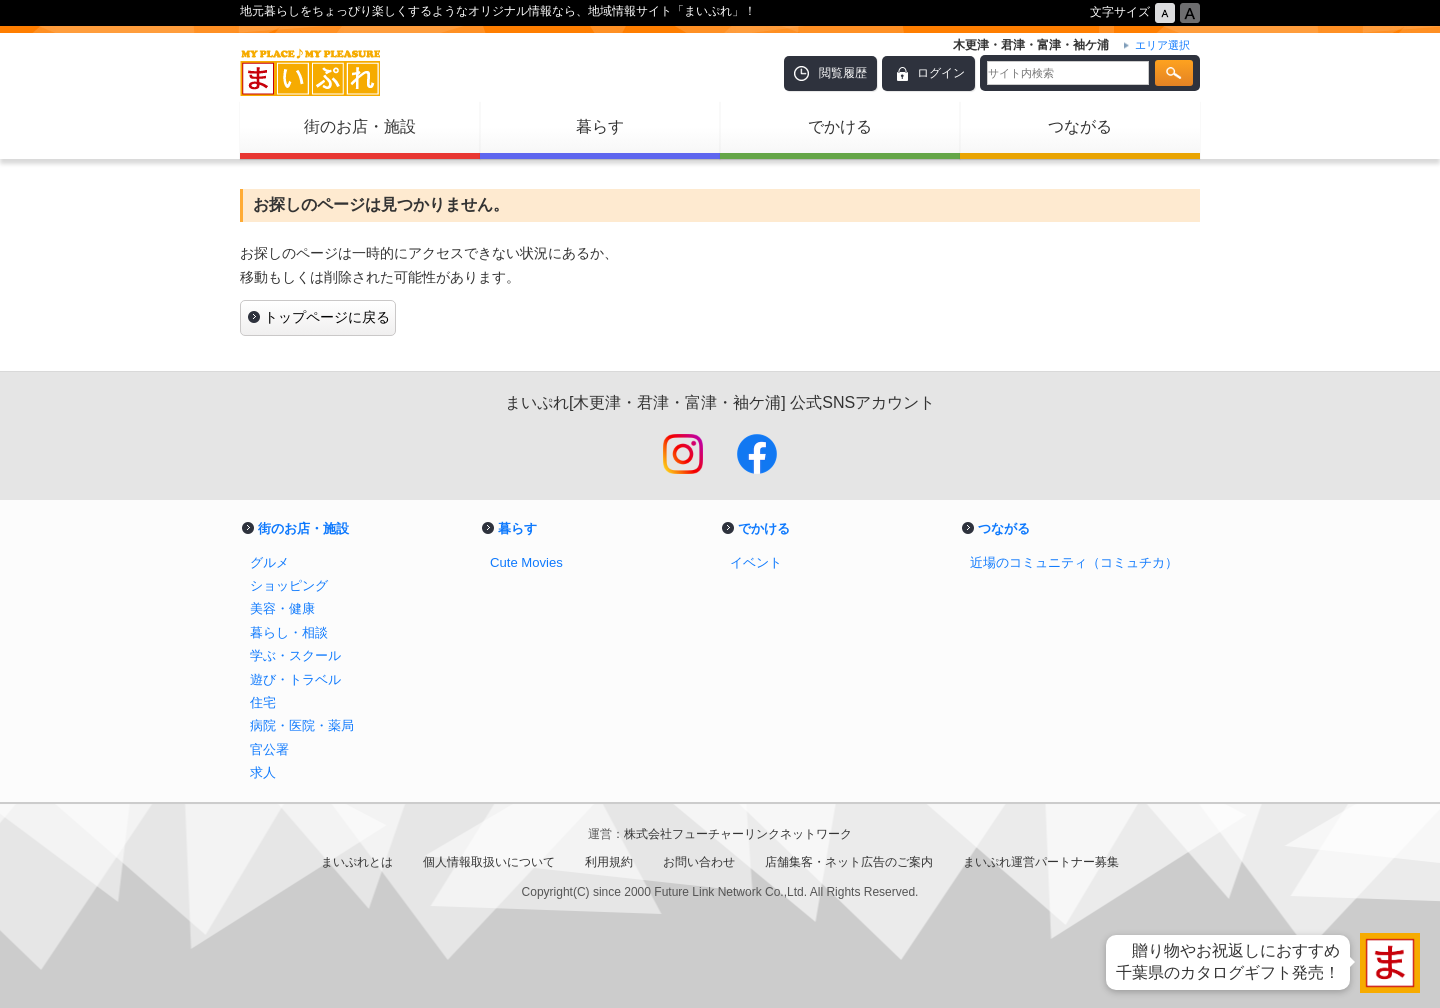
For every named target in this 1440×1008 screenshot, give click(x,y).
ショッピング (289, 585)
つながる (1080, 126)
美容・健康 (282, 608)
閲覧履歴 (843, 73)
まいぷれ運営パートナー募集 (1041, 862)
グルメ (269, 562)
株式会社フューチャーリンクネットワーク (738, 834)
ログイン (941, 73)
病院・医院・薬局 (302, 725)
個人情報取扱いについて (489, 862)
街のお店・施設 (360, 126)
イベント (756, 562)
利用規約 (609, 862)
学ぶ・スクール (295, 655)
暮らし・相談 (289, 632)
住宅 (263, 702)
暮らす (600, 126)
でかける (840, 126)
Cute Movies (526, 562)
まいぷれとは (357, 862)
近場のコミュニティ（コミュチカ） (1074, 562)
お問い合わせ (699, 862)
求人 (263, 772)
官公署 (269, 749)
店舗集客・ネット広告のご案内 (849, 862)
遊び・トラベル (295, 679)
